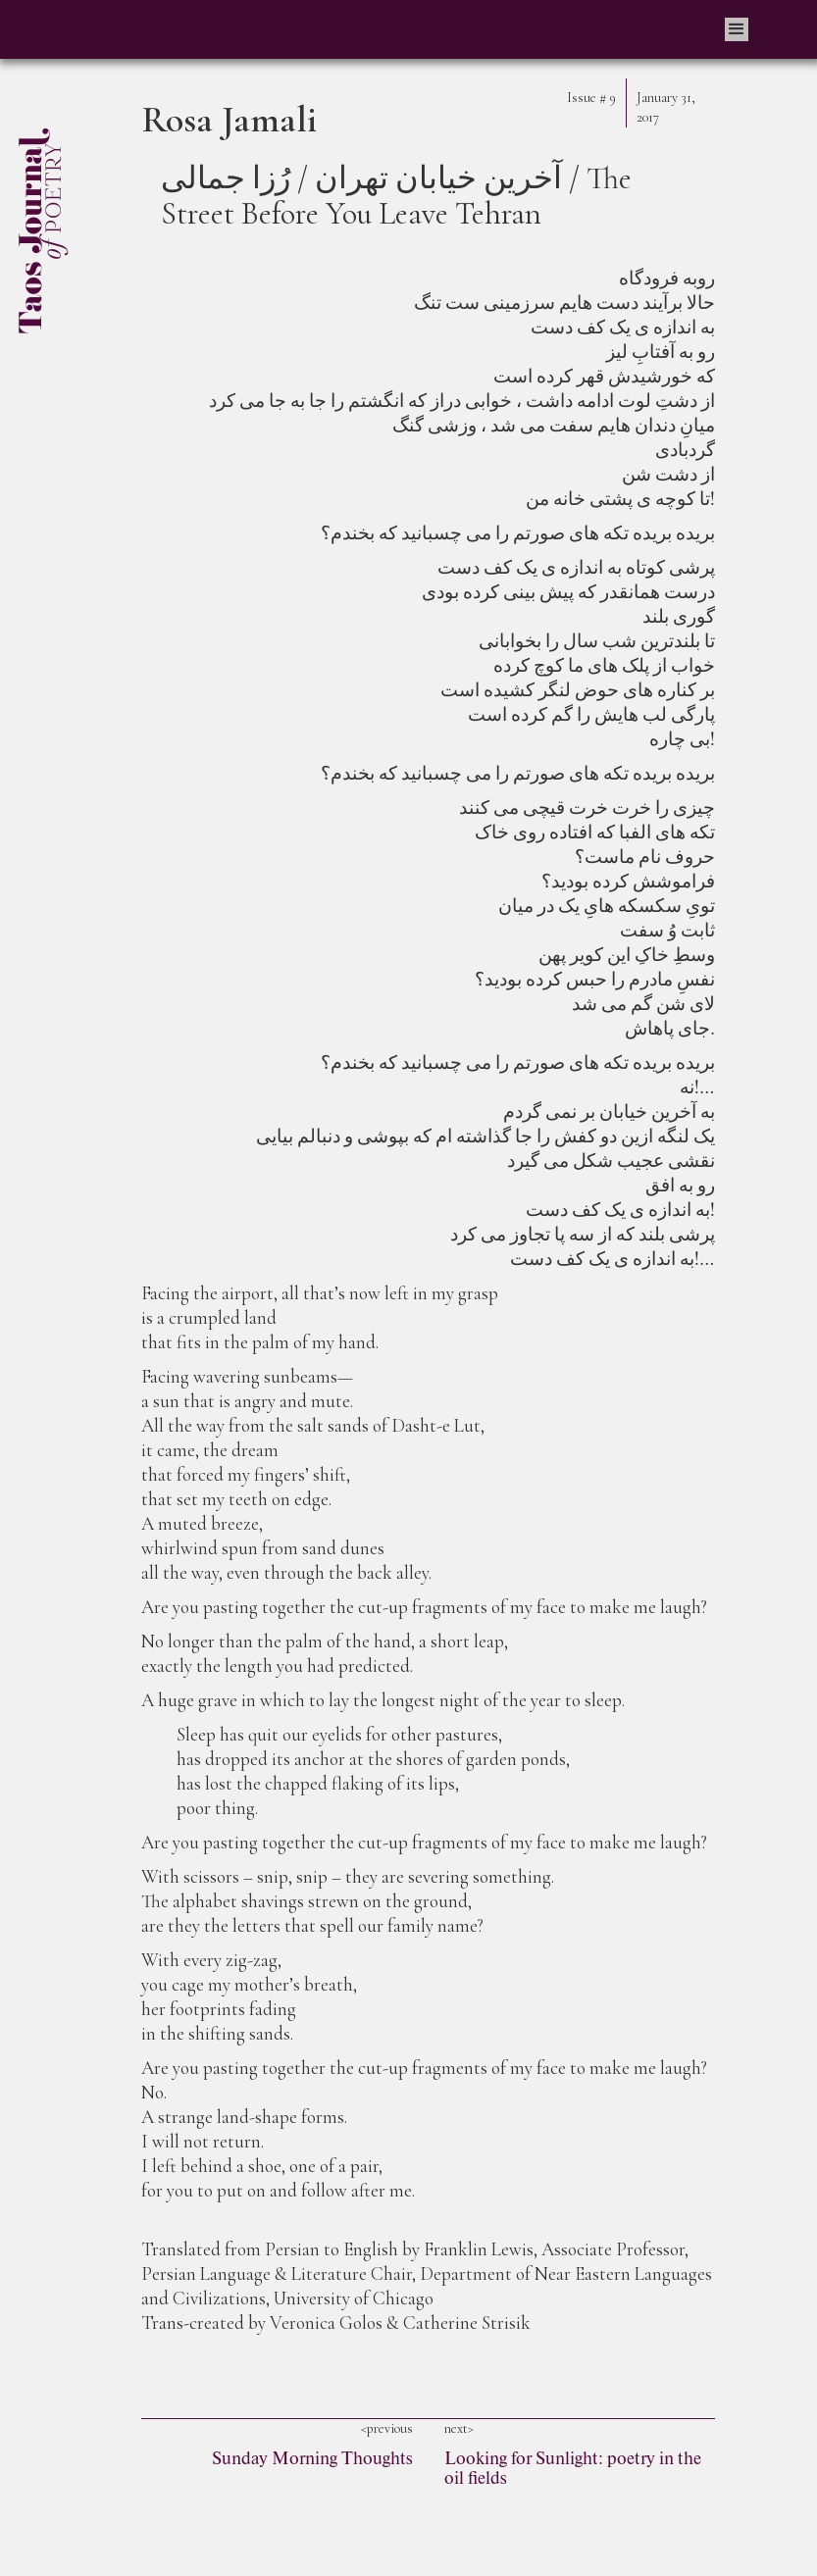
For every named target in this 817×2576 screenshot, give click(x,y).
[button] (736, 29)
